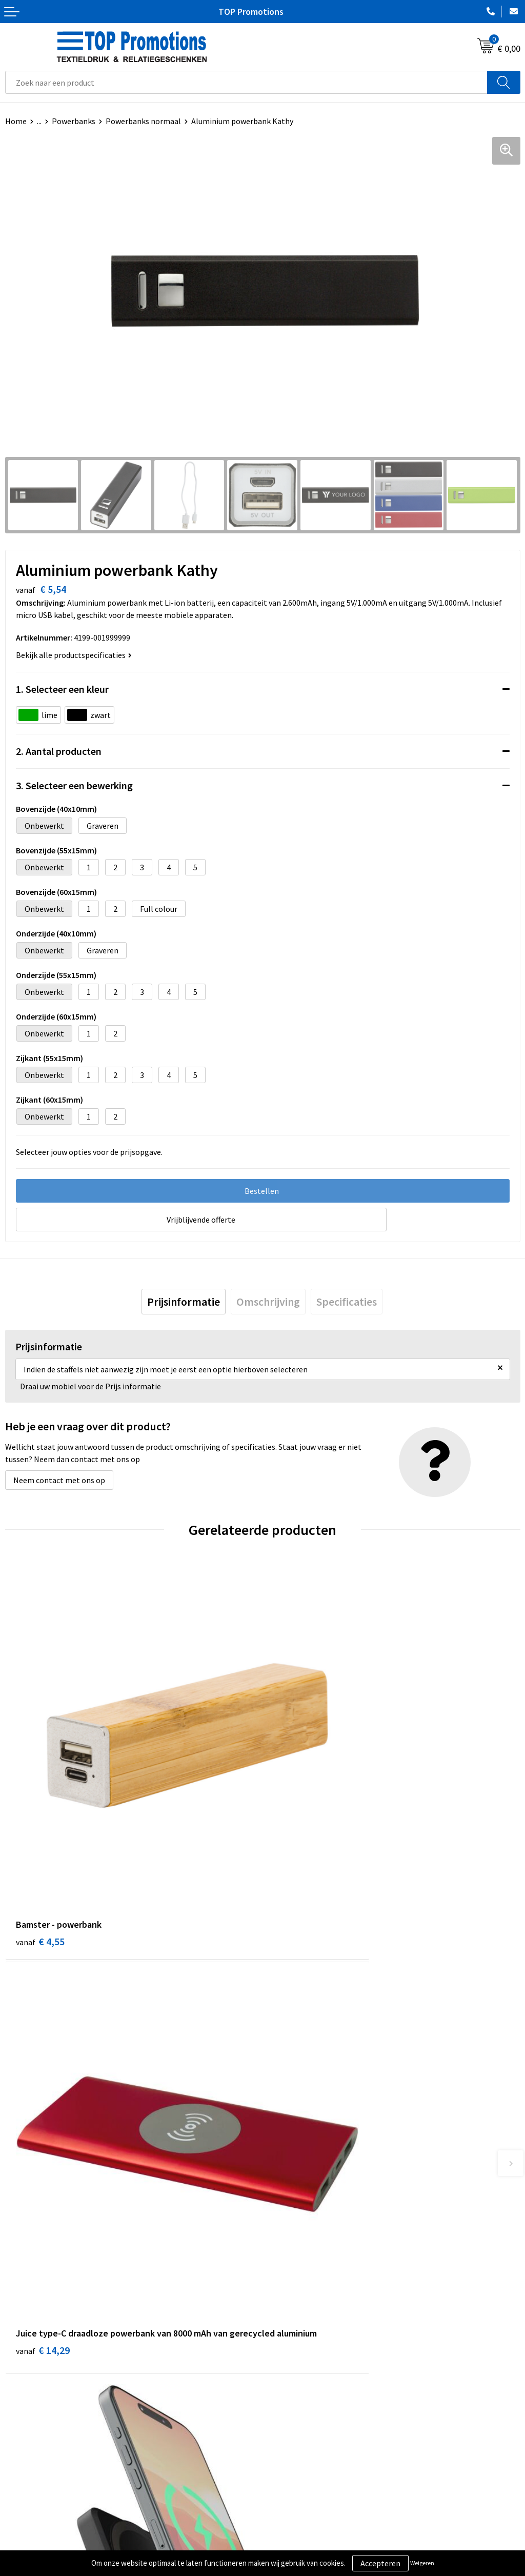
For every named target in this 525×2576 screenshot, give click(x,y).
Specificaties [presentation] (346, 1301)
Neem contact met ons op (59, 1480)
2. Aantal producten (59, 751)
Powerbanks (73, 121)
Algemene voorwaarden (46, 2528)
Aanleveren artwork (302, 2543)
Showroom (287, 2528)
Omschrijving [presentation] (268, 1301)
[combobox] (246, 82)
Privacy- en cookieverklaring (54, 2543)
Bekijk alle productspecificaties (74, 655)
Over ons (283, 2349)
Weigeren (422, 2563)
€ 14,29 (300, 1848)
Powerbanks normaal (143, 121)
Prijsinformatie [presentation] (183, 1301)
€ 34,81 (43, 2166)
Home (16, 121)
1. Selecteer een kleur (62, 689)
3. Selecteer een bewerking (74, 785)
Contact (282, 2365)
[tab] (184, 1301)
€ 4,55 (40, 1834)
